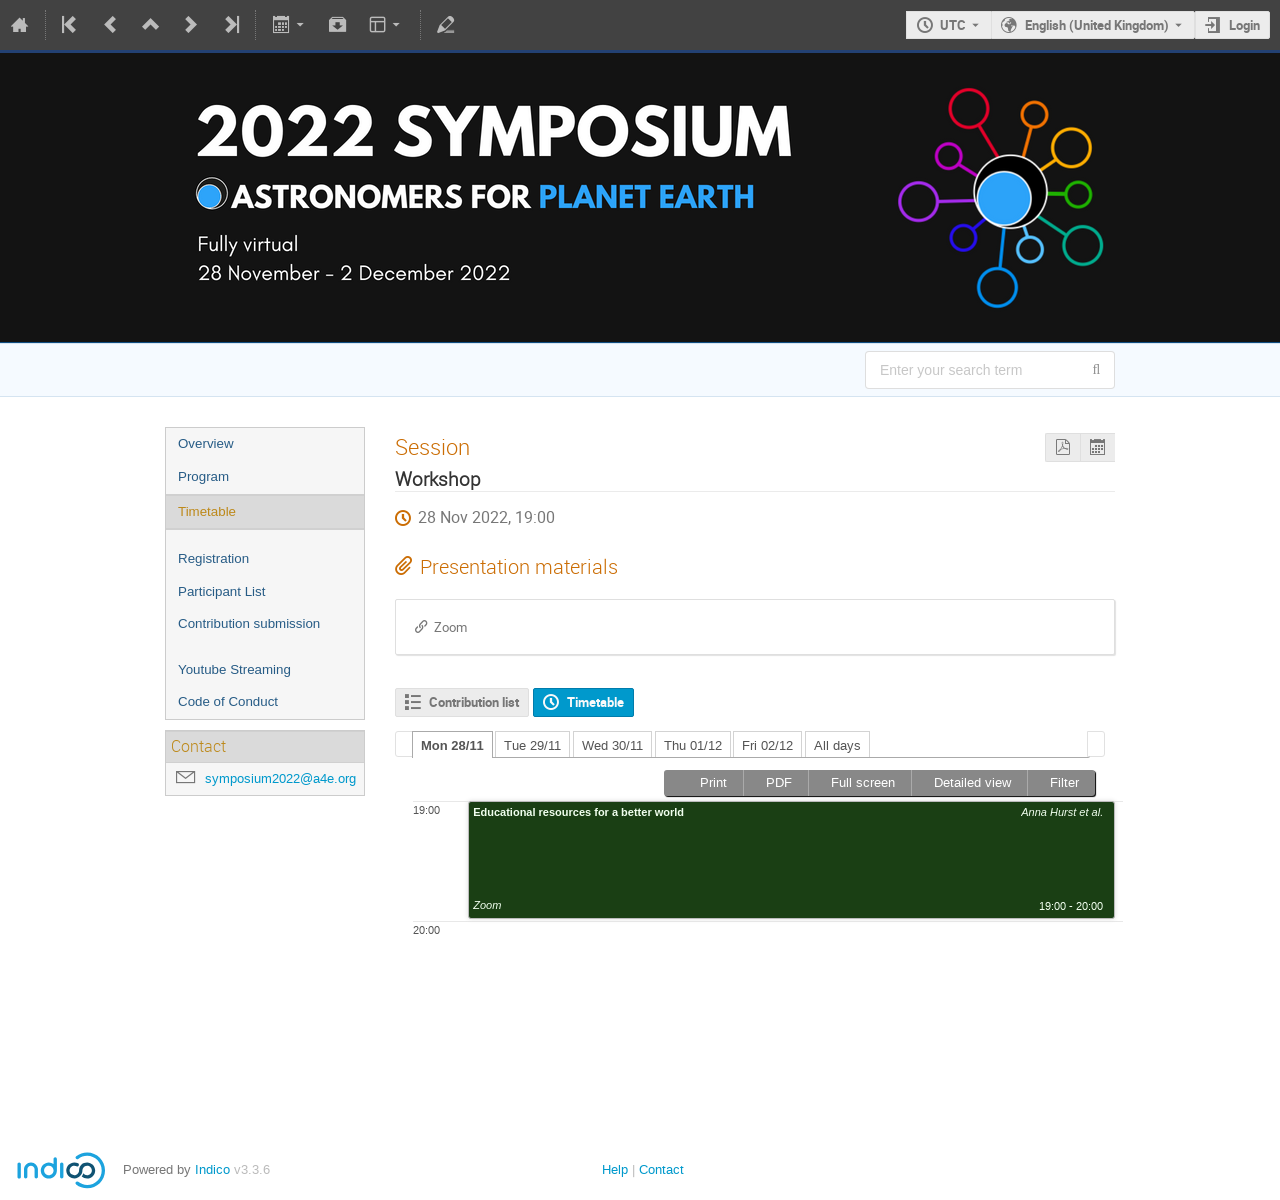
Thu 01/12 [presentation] (693, 745)
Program (203, 476)
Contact (661, 1169)
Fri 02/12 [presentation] (767, 745)
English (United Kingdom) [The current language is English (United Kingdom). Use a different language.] (1097, 25)
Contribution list (474, 702)
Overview (206, 443)
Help (615, 1169)
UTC (953, 25)
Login (1244, 25)
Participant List (221, 591)
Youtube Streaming (234, 669)
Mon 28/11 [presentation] (452, 745)
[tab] (452, 745)
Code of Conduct (228, 701)
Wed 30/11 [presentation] (612, 745)
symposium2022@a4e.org (280, 778)
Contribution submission (249, 623)
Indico (212, 1169)
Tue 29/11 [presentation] (532, 745)
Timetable (207, 511)
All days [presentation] (837, 745)
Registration (213, 558)
